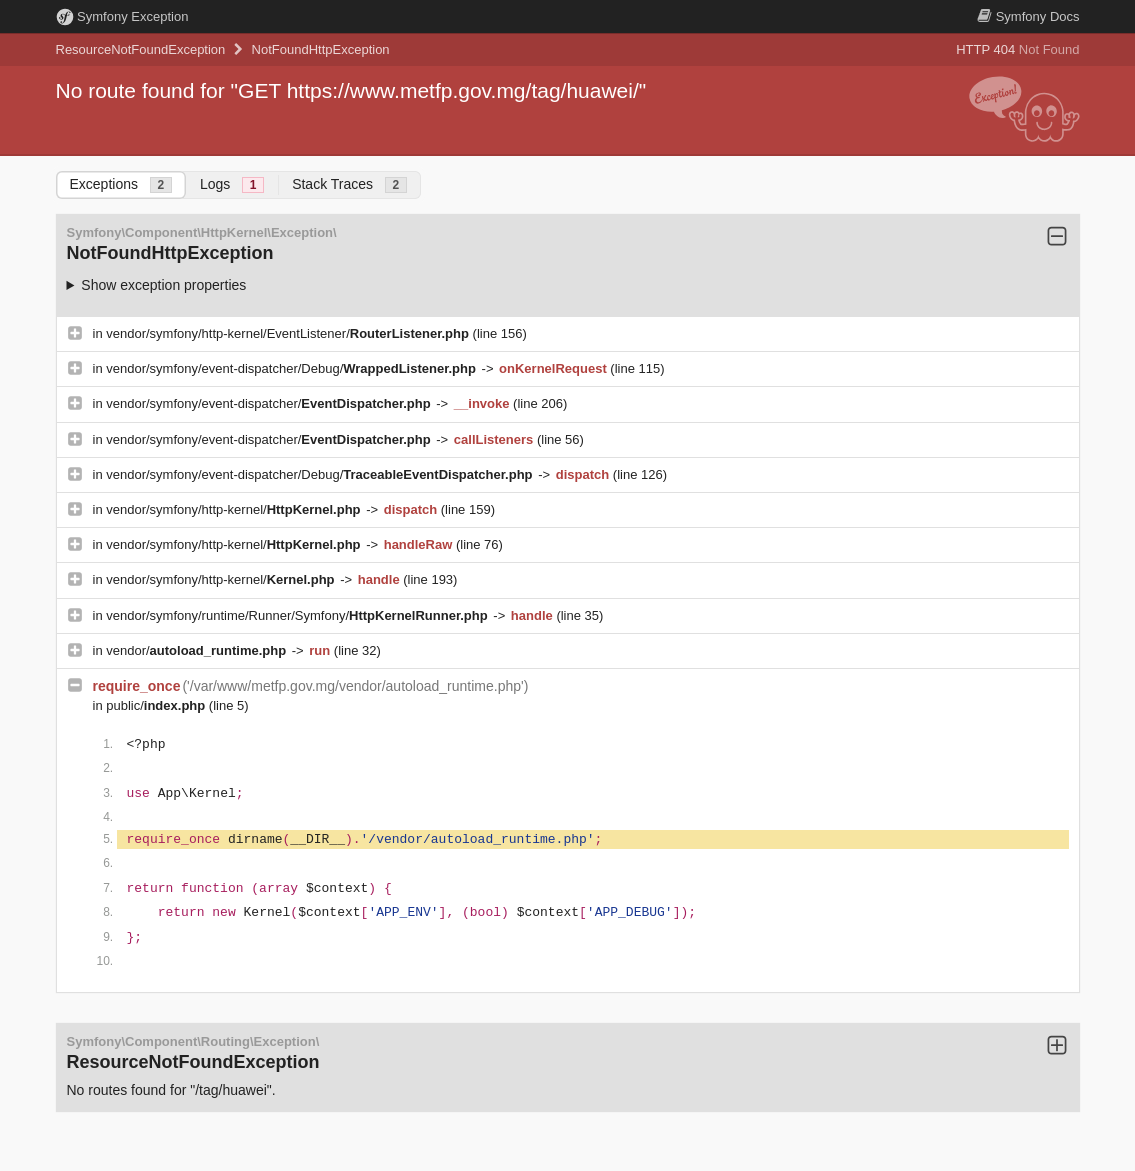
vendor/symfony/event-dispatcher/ (270, 403)
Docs (1028, 16)
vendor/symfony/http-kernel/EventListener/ (289, 333)
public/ (157, 705)
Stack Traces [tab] (349, 184)
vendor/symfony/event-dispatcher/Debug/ (292, 368)
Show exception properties (163, 285)
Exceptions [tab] (121, 184)
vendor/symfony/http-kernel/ (235, 509)
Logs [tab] (232, 184)
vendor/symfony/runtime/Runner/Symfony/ (298, 615)
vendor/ (198, 650)
